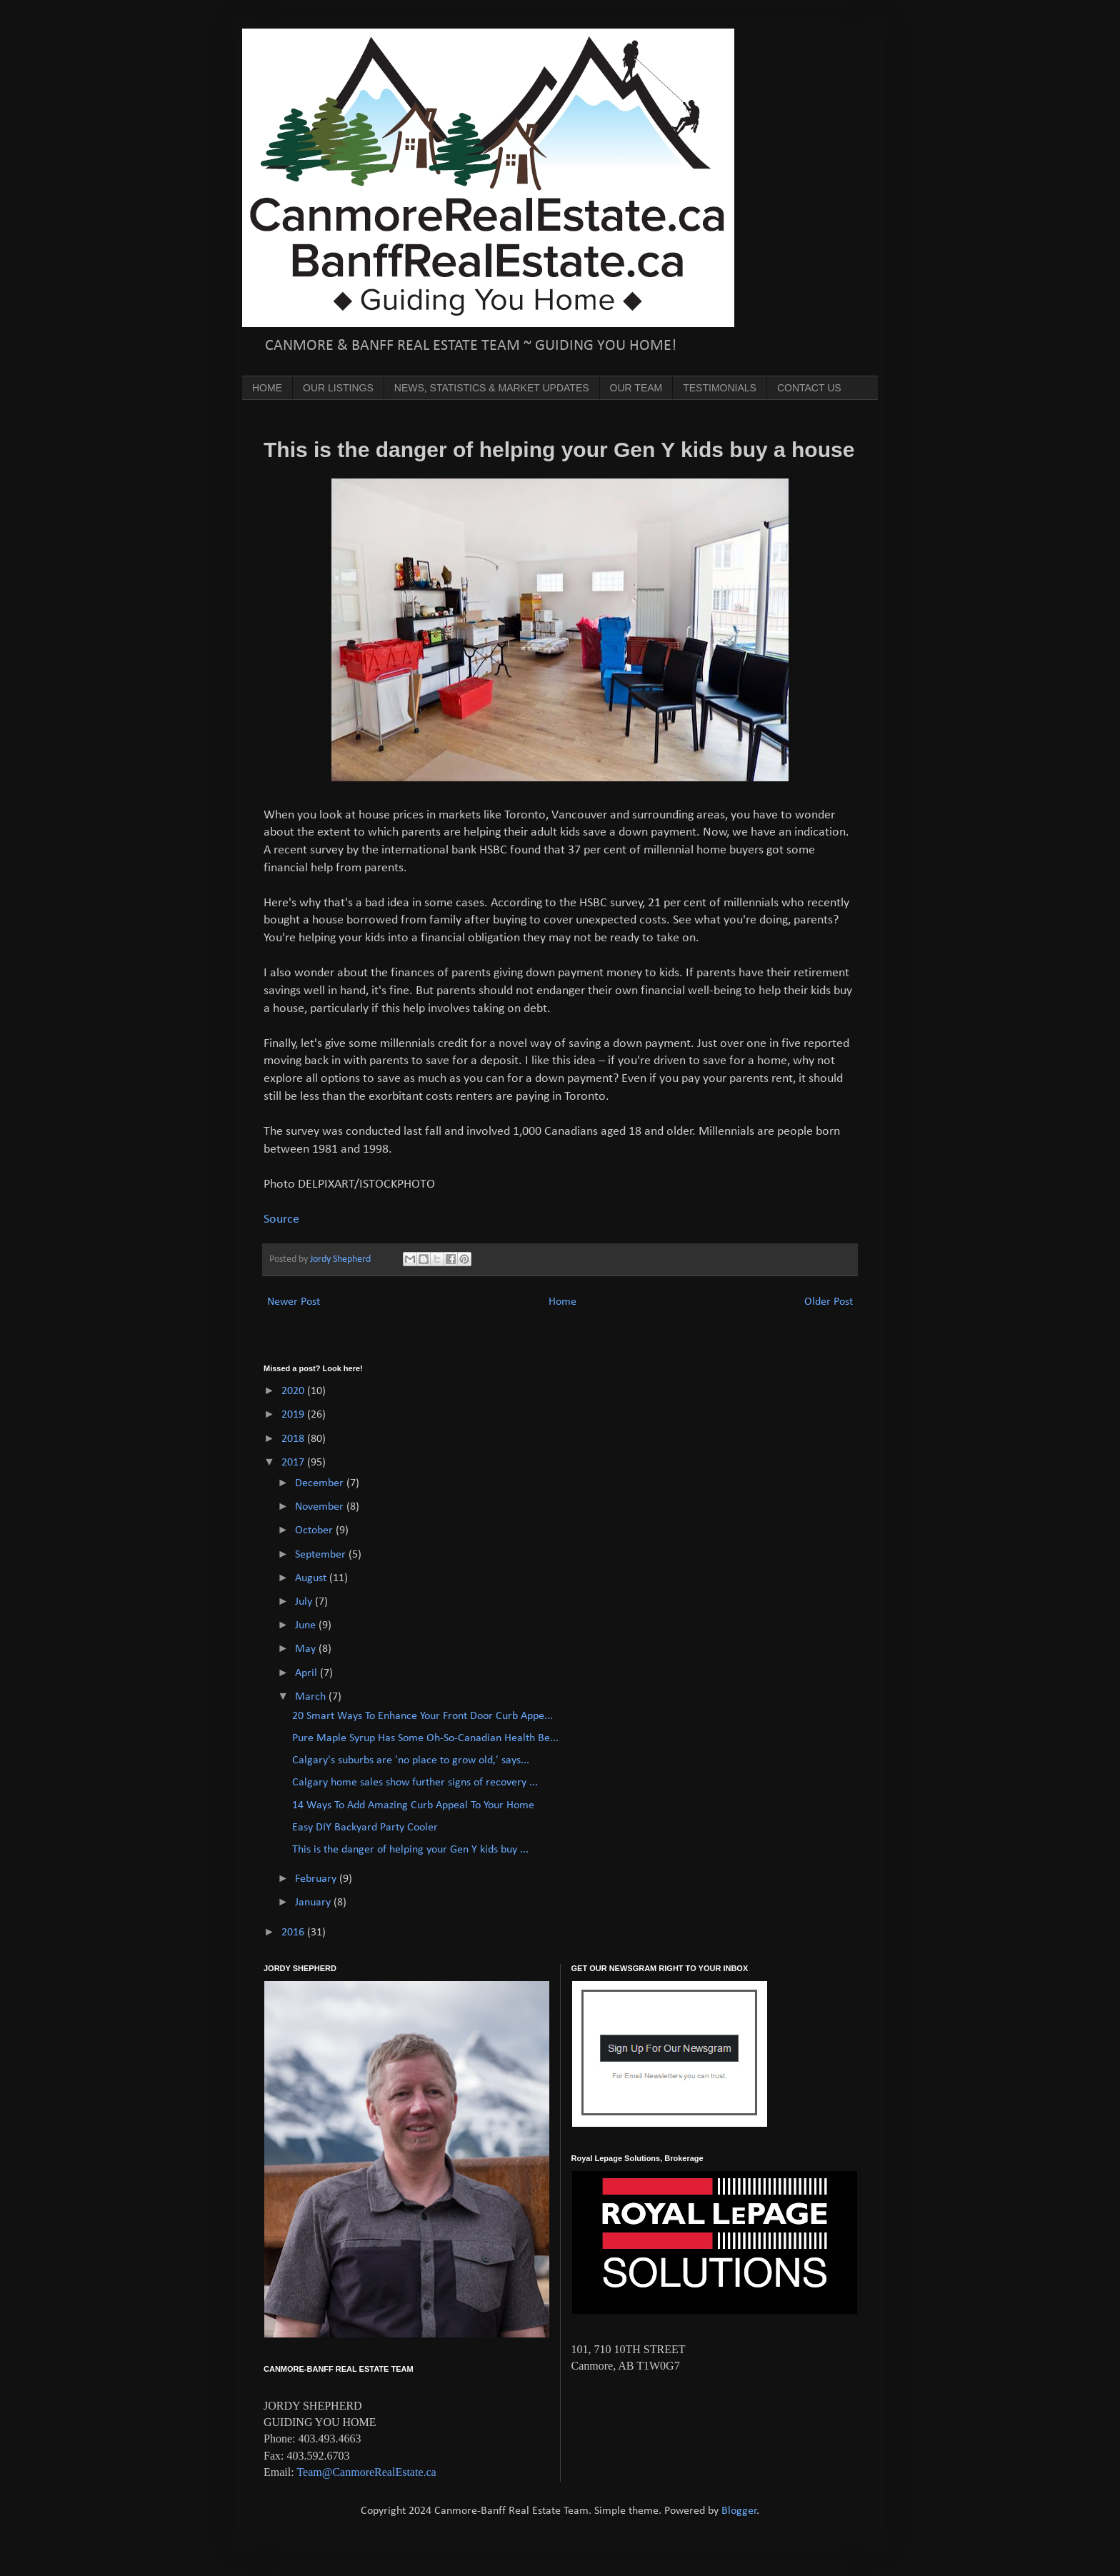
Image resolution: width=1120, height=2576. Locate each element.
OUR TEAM (636, 388)
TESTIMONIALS (719, 388)
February (317, 1879)
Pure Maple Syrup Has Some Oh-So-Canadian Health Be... (425, 1738)
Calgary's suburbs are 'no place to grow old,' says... (410, 1760)
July (305, 1602)
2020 (294, 1391)
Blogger (739, 2511)
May (307, 1649)
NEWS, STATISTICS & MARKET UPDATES (491, 388)
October (315, 1530)
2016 (294, 1932)
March (312, 1697)
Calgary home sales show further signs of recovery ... (415, 1782)
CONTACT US (809, 388)
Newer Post (293, 1302)
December (320, 1483)
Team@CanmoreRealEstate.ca (366, 2472)
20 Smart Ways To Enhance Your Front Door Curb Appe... (422, 1716)
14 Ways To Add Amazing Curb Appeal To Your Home (413, 1805)
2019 (294, 1414)
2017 (294, 1462)
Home (562, 1302)
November (320, 1507)
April (307, 1673)
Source (281, 1219)
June (307, 1625)
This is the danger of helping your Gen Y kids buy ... (410, 1849)
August (312, 1578)
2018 (294, 1439)
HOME (267, 388)
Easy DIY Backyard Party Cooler (365, 1827)
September (322, 1554)
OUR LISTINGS (338, 388)
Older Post (828, 1302)
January (314, 1902)
